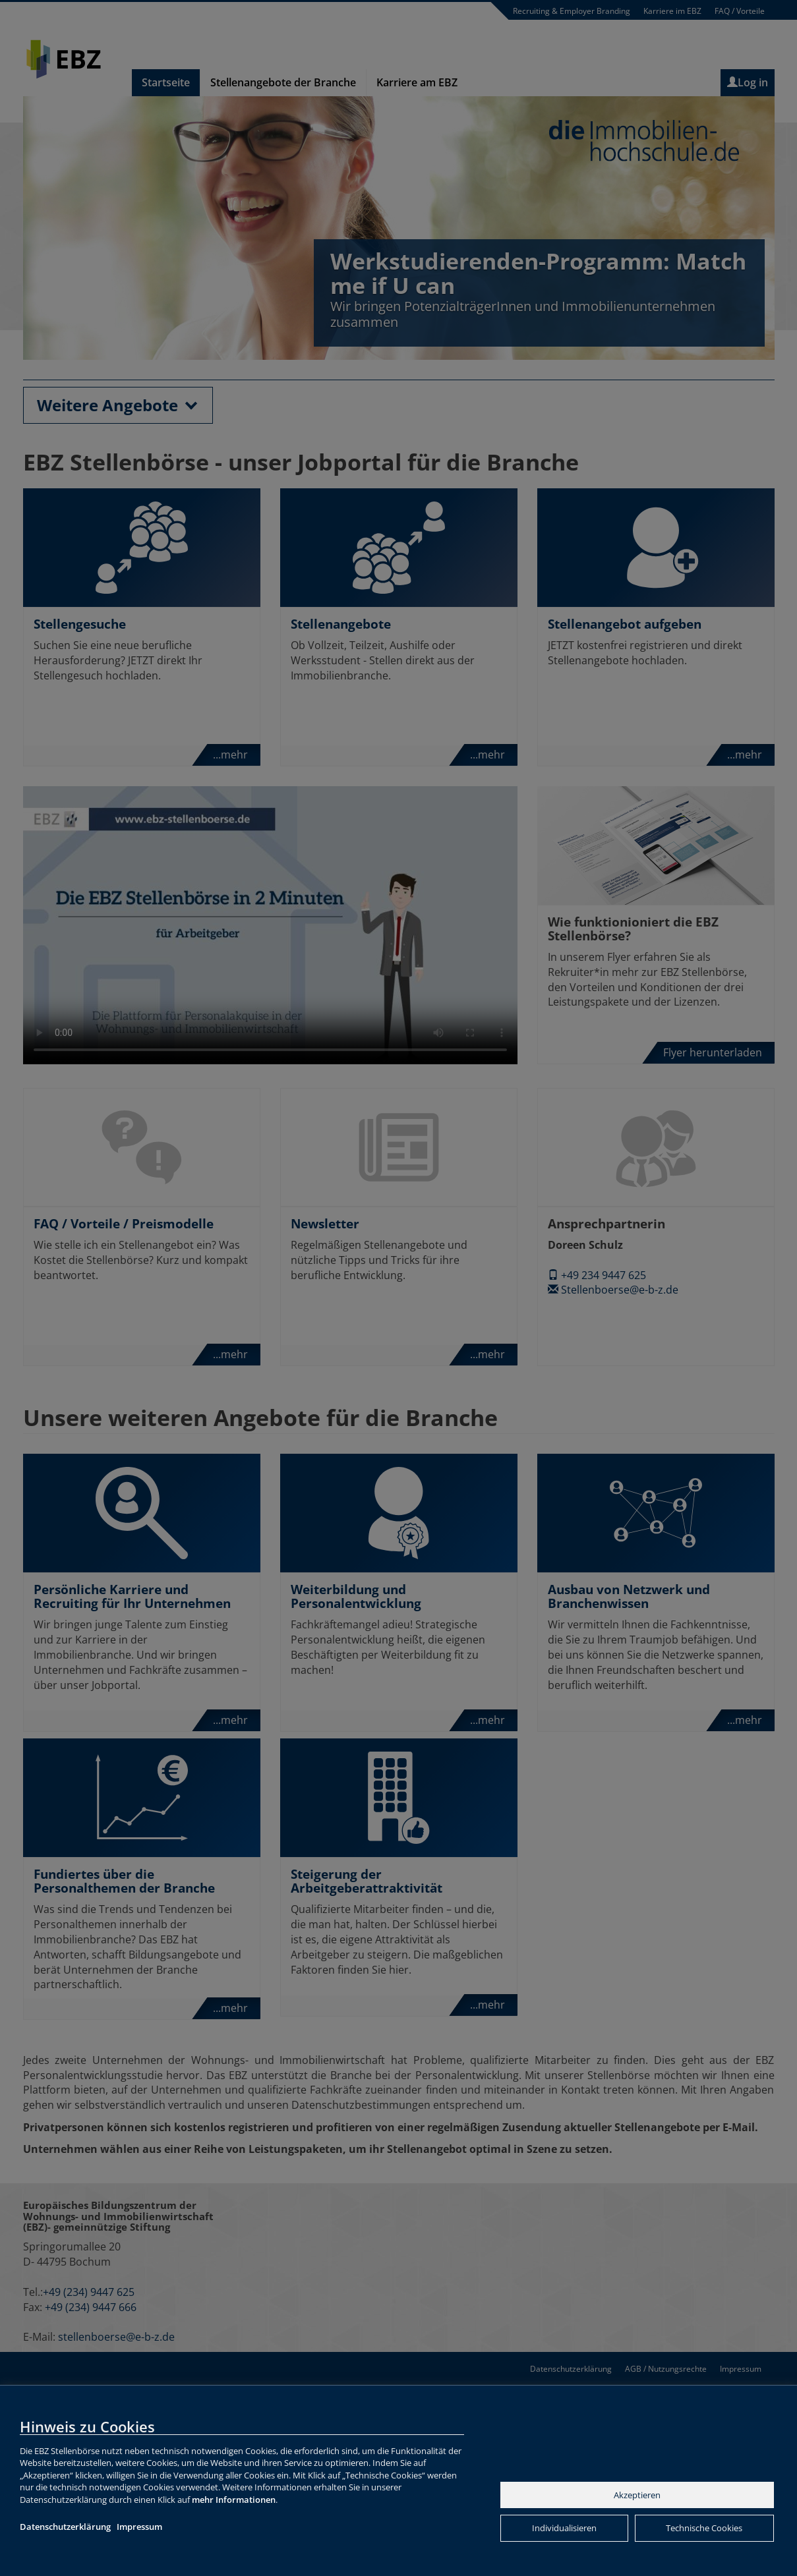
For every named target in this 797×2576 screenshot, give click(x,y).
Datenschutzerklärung (65, 2527)
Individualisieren (564, 2528)
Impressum (139, 2527)
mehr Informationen (234, 2499)
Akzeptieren (637, 2495)
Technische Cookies (704, 2528)
